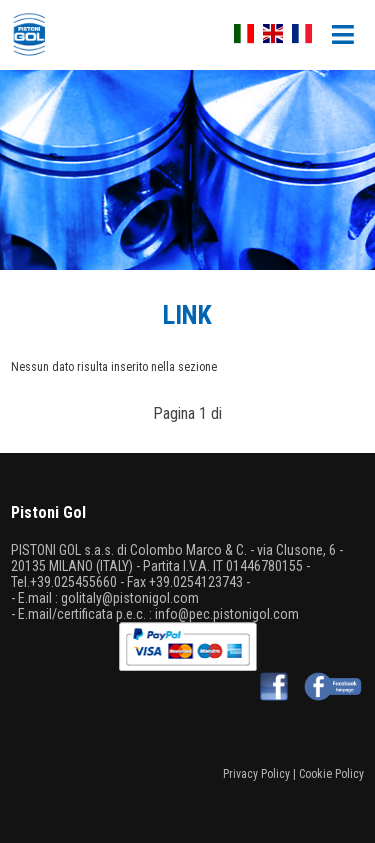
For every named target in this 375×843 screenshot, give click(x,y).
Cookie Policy (331, 774)
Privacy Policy (256, 774)
